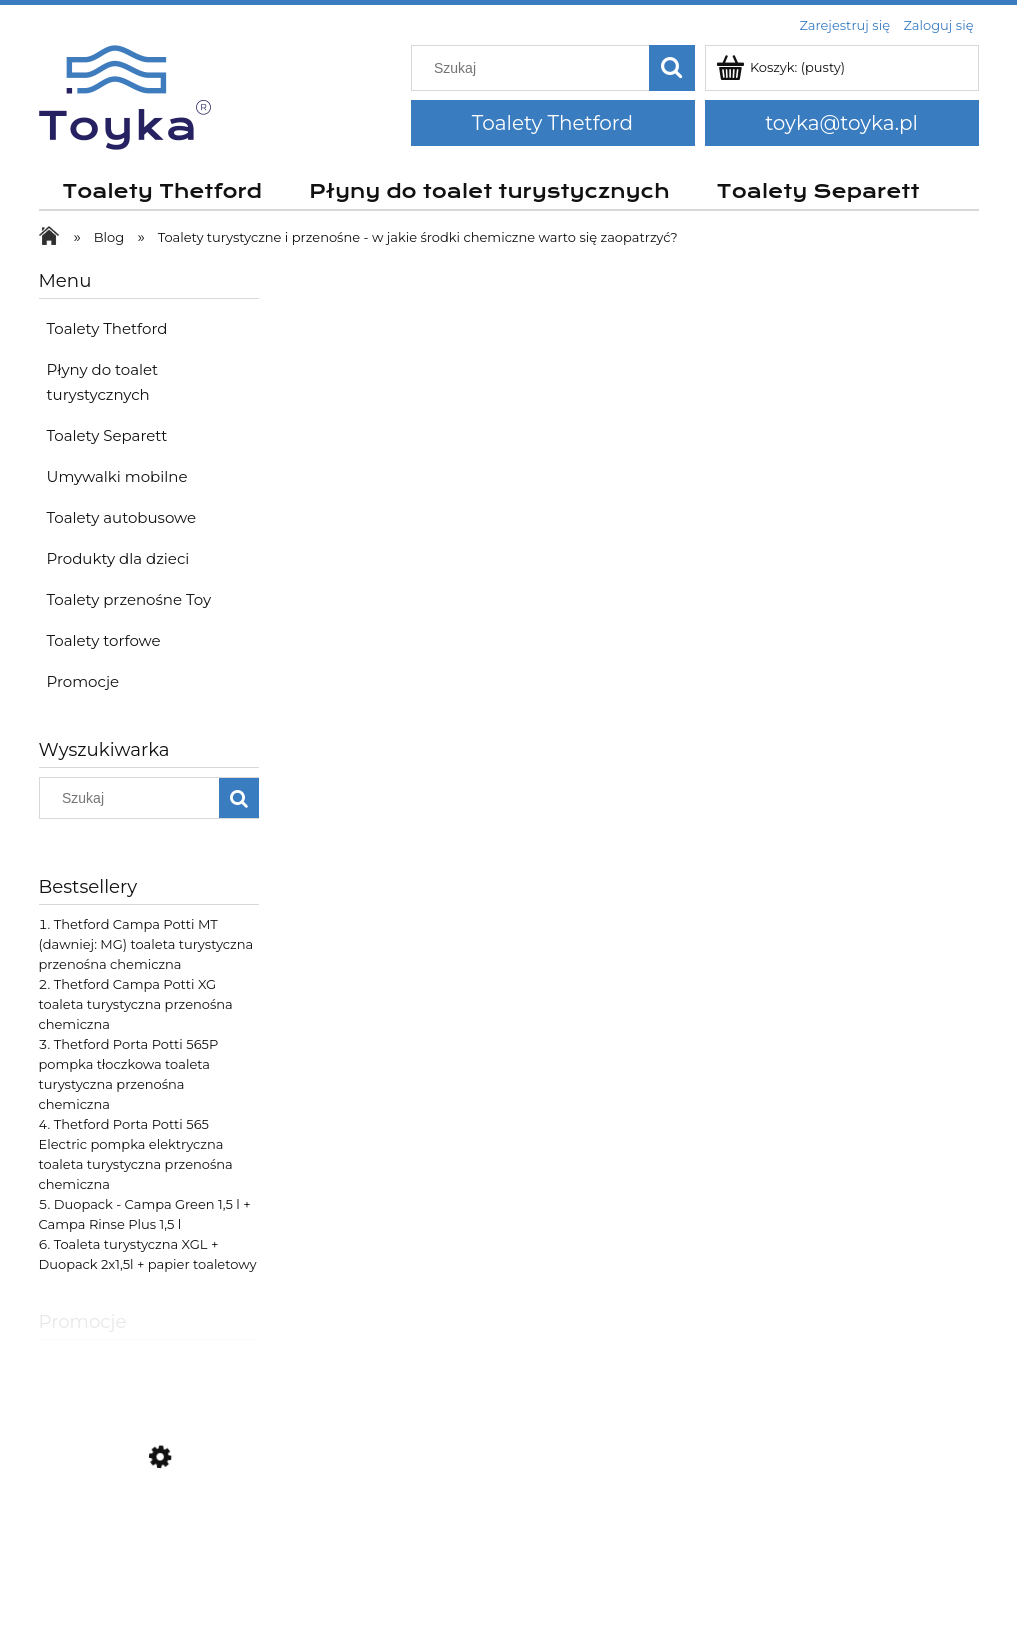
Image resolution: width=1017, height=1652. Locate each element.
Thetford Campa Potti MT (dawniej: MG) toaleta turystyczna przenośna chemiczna (146, 944)
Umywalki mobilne (117, 476)
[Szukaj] (672, 68)
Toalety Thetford (552, 123)
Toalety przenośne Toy (129, 599)
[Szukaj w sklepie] (534, 68)
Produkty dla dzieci (118, 558)
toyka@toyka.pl (841, 123)
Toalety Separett (107, 435)
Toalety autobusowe (122, 517)
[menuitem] (162, 192)
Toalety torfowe (104, 640)
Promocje (83, 681)
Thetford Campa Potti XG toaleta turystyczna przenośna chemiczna (136, 1004)
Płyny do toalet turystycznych (103, 382)
